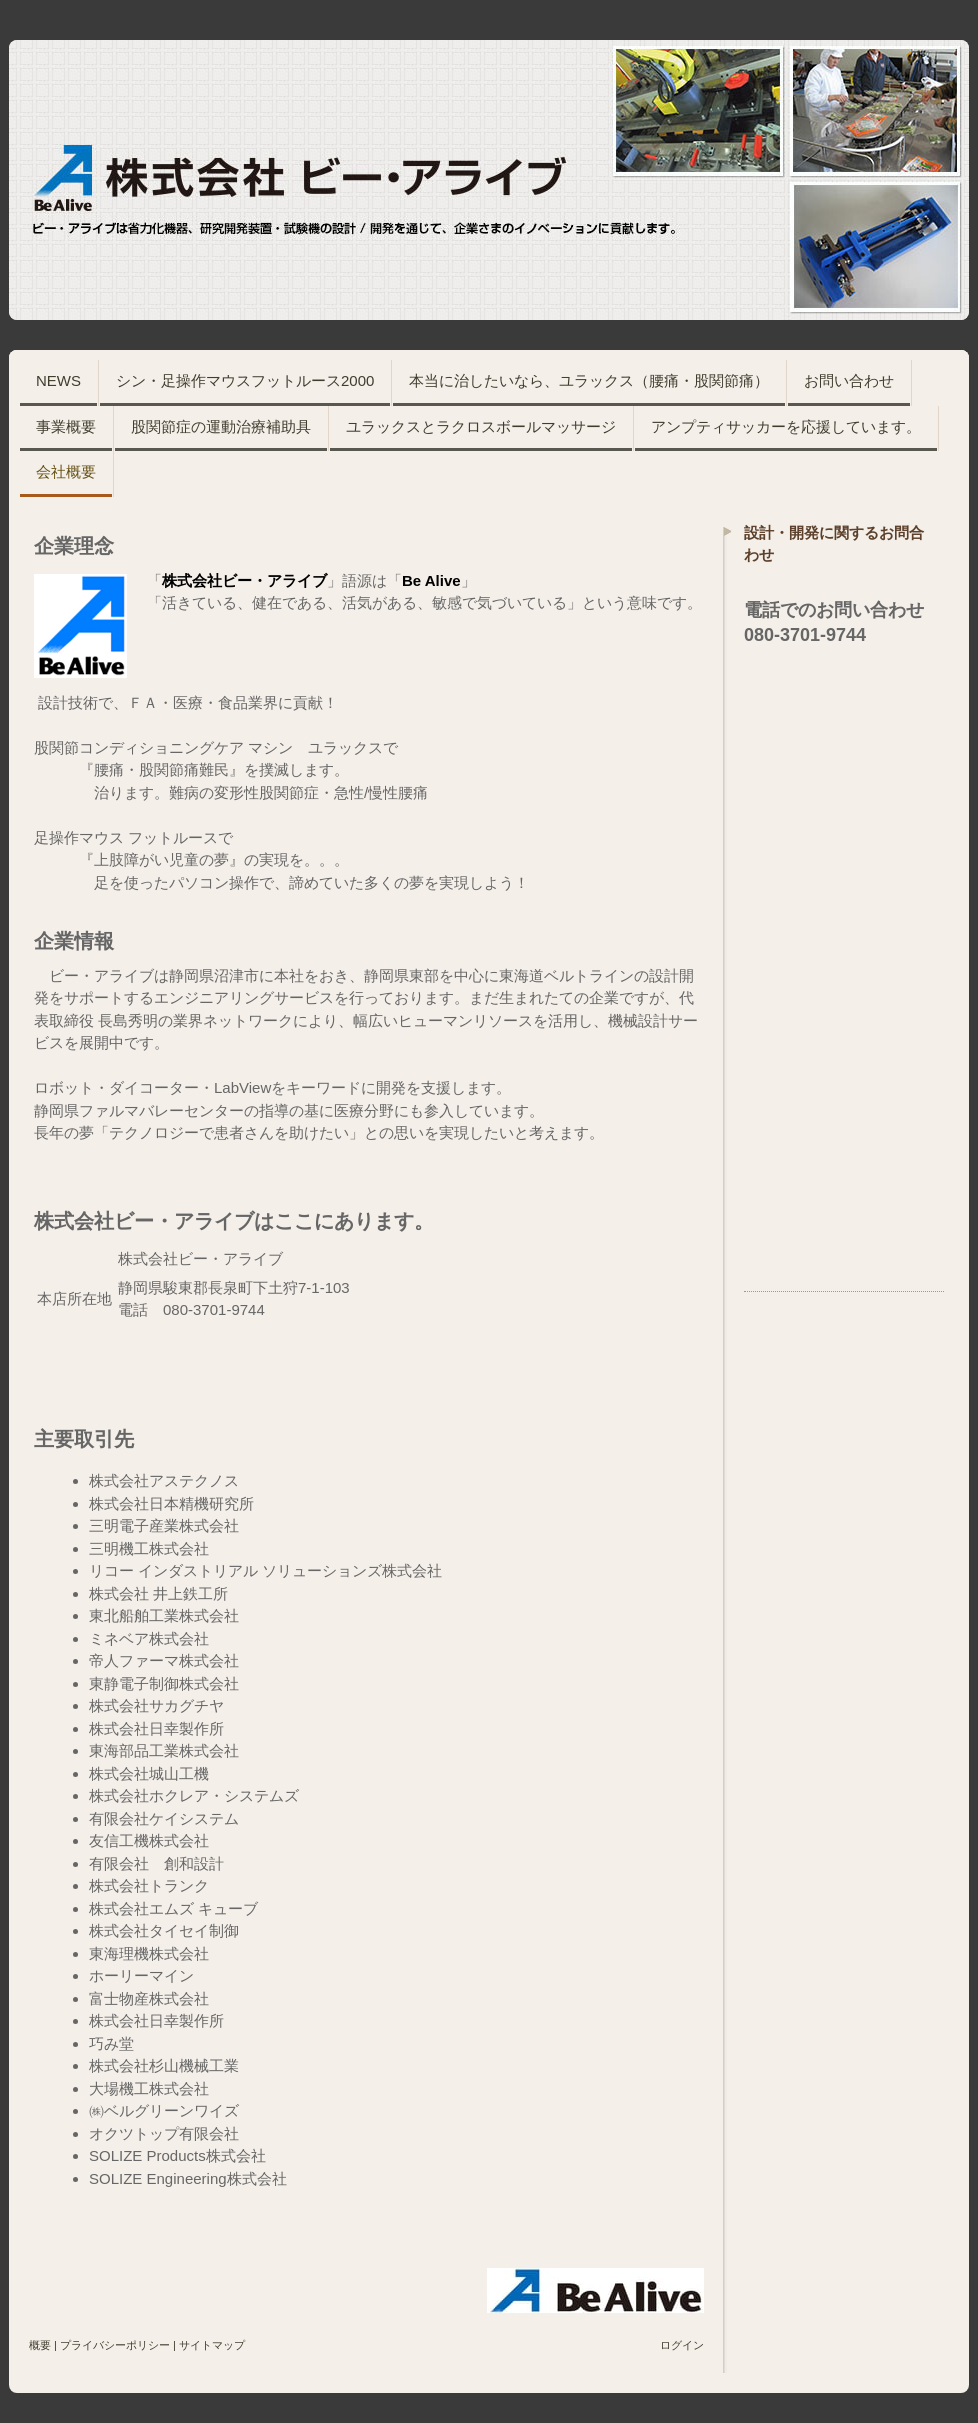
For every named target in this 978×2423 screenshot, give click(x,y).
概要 (40, 2345)
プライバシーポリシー (115, 2345)
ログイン (682, 2345)
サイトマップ (212, 2345)
